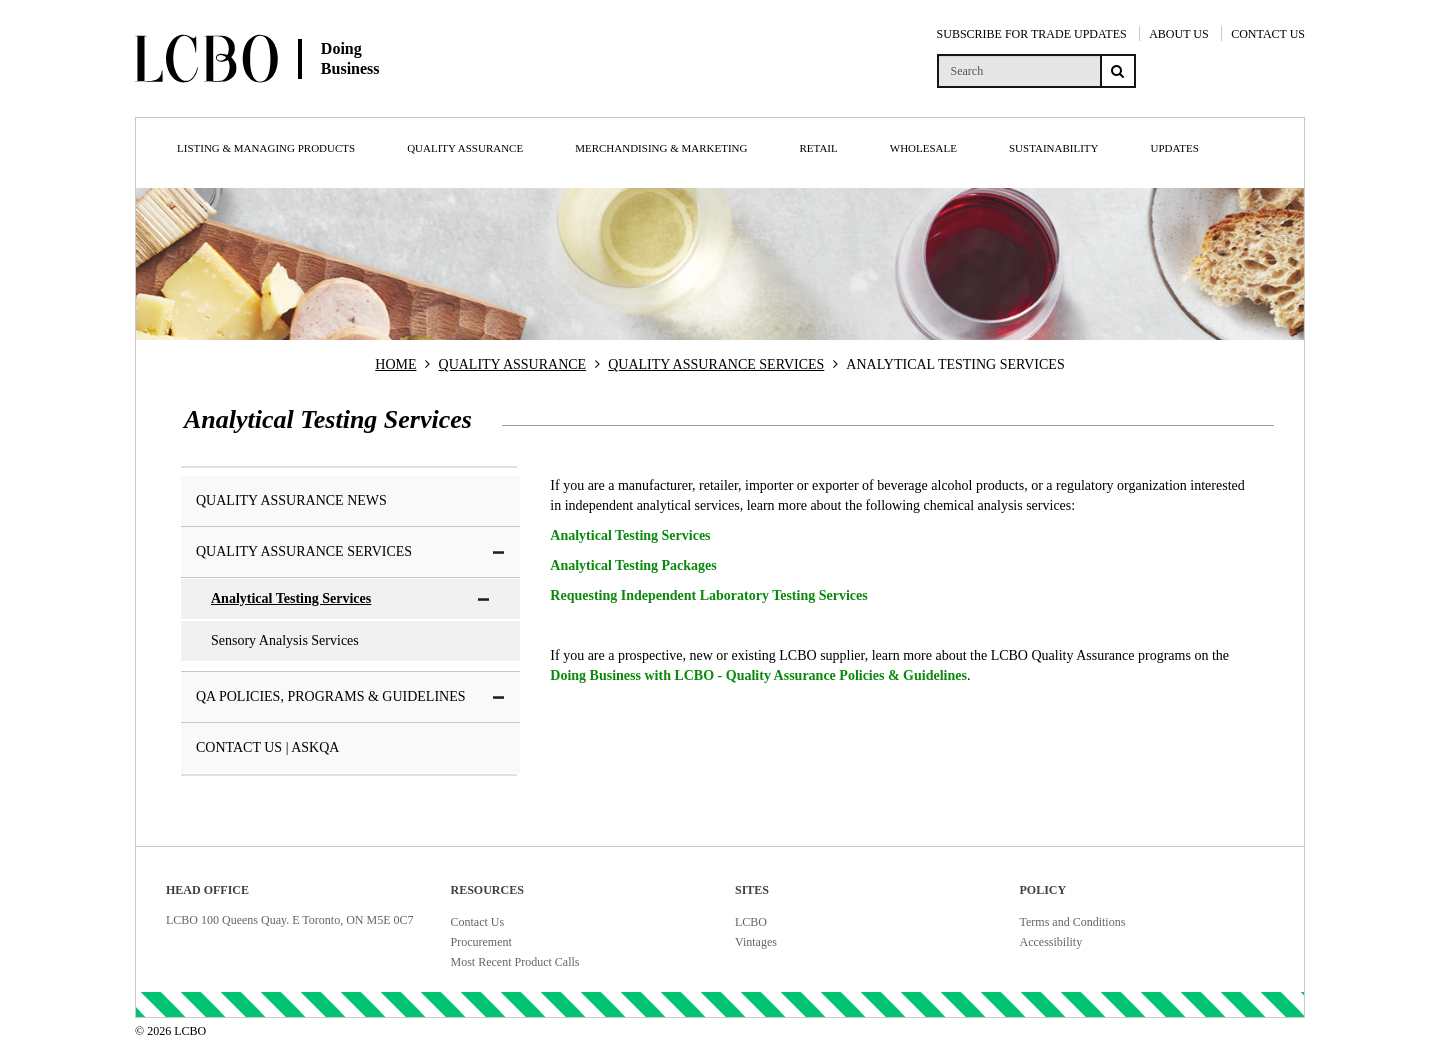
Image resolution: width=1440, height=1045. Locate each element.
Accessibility (1051, 942)
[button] (499, 553)
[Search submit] (1118, 71)
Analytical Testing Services (350, 598)
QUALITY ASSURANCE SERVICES (716, 364)
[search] (1018, 71)
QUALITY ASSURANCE (513, 364)
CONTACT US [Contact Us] (1268, 34)
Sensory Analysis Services (285, 640)
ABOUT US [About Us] (1178, 34)
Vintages (756, 942)
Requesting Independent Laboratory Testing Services (708, 595)
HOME (395, 364)
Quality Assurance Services (350, 551)
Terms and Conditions (1073, 922)
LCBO (751, 922)
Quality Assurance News (291, 500)
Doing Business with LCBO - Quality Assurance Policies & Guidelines (758, 675)
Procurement (481, 942)
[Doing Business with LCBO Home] (328, 99)
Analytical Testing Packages (633, 565)
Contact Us (478, 922)
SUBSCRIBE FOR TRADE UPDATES (1032, 34)
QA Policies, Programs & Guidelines (350, 696)
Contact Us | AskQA (267, 747)
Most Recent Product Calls (515, 962)
